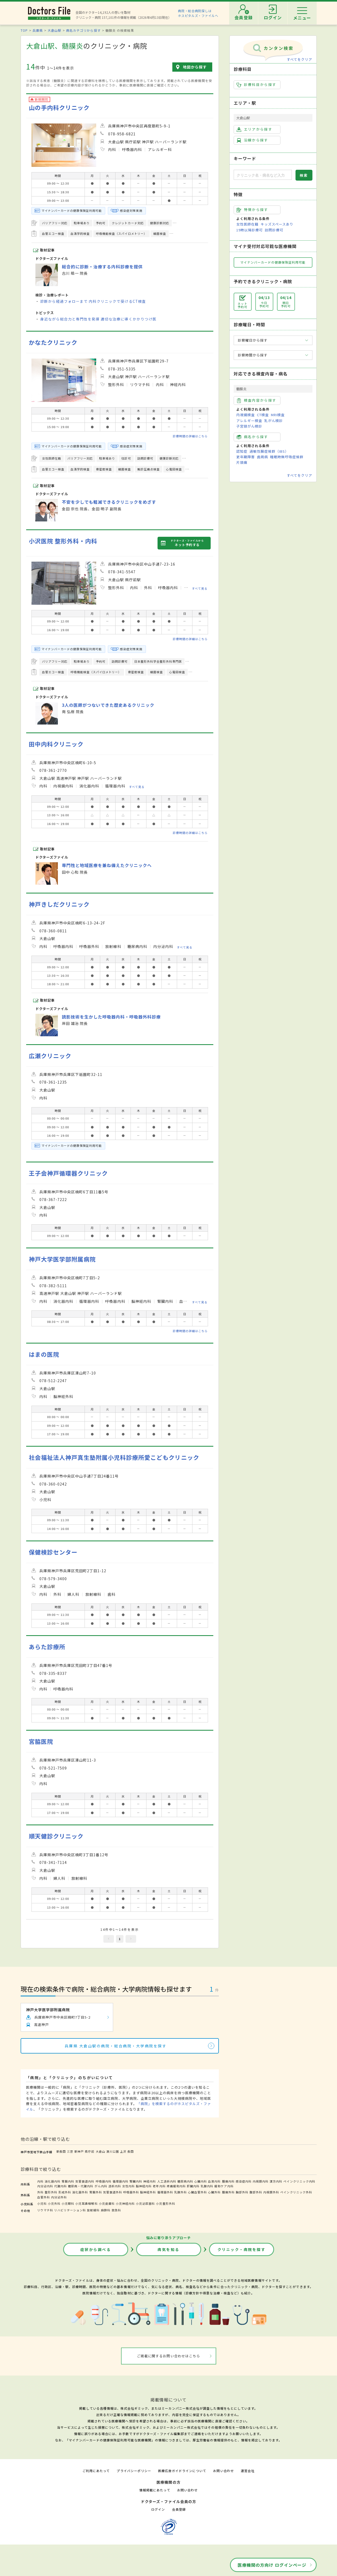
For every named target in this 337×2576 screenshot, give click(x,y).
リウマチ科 (45, 2210)
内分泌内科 (45, 2186)
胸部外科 (242, 2192)
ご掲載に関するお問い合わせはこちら (168, 2355)
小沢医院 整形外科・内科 (63, 541)
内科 (40, 2181)
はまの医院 (44, 1354)
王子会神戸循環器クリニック (68, 1173)
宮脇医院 (41, 1741)
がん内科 (101, 2186)
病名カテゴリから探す (83, 30)
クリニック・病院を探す (242, 2249)
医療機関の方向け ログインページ (272, 2565)
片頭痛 (241, 462)
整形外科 (51, 2192)
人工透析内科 (166, 2181)
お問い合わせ (223, 2470)
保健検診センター (53, 1552)
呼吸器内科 (104, 2181)
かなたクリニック (53, 342)
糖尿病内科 (185, 2181)
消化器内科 (53, 2181)
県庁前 (89, 2151)
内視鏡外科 (271, 2192)
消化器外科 (80, 2192)
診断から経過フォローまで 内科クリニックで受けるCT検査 (93, 301)
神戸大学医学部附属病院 (62, 1259)
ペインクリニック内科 (299, 2181)
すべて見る (199, 588)
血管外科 (43, 2197)
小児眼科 (68, 2203)
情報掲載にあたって (154, 2490)
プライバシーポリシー (134, 2470)
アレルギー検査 (249, 420)
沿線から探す (252, 140)
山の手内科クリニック (59, 107)
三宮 (70, 2151)
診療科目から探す (256, 84)
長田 (130, 2151)
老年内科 (159, 2186)
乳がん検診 (273, 420)
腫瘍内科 (228, 2181)
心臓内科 (200, 2181)
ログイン (158, 2509)
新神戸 (79, 2151)
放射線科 (93, 2210)
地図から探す (195, 67)
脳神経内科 (144, 2186)
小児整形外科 (165, 2203)
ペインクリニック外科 (296, 2192)
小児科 (42, 2203)
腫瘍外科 (228, 2192)
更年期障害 (245, 456)
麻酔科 (105, 2210)
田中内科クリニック (56, 744)
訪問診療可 (274, 229)
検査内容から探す (256, 400)
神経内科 (149, 2181)
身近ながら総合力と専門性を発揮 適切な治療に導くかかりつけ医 (98, 319)
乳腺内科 (207, 2186)
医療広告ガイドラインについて (182, 2470)
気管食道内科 (84, 2181)
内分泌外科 (59, 2197)
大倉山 (100, 2151)
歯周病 (262, 456)
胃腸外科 (95, 2192)
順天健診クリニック (56, 1836)
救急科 (116, 2210)
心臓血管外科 (197, 2192)
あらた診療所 (47, 1647)
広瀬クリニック (50, 1056)
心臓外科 (214, 2192)
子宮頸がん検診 (249, 426)
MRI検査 (278, 414)
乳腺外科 (180, 2192)
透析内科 (114, 2186)
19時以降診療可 (249, 229)
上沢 (123, 2151)
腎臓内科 (136, 2181)
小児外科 (54, 2203)
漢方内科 (276, 2181)
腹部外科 (256, 2192)
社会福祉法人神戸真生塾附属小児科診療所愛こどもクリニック (114, 1457)
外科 (40, 2192)
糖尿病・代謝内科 (80, 2186)
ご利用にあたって (96, 2470)
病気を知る (168, 2249)
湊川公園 (112, 2151)
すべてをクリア (299, 59)
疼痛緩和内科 (176, 2186)
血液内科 (214, 2181)
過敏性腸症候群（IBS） (269, 451)
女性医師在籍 (247, 224)
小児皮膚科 (107, 2203)
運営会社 (248, 2470)
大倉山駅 (54, 30)
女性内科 (128, 2186)
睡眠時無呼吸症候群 (286, 456)
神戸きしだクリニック (59, 904)
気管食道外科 (112, 2192)
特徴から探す (252, 209)
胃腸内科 (68, 2181)
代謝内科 (60, 2186)
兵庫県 (38, 30)
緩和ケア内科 (223, 2186)
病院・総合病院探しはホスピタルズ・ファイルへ (198, 13)
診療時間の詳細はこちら (190, 436)
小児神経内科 (125, 2203)
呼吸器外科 (131, 2192)
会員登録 (179, 2509)
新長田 (61, 2151)
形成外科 (64, 2192)
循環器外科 (165, 2192)
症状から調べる (95, 2249)
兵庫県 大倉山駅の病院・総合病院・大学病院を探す (116, 2045)
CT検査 (263, 414)
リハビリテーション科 (70, 2210)
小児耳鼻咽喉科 (86, 2203)
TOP (24, 30)
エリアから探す (254, 129)
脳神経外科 (148, 2192)
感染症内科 (244, 2181)
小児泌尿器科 (145, 2203)
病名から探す (252, 436)
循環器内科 (120, 2181)
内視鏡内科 (261, 2181)
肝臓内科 (193, 2186)
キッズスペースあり (277, 224)
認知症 (241, 451)
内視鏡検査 (245, 414)
